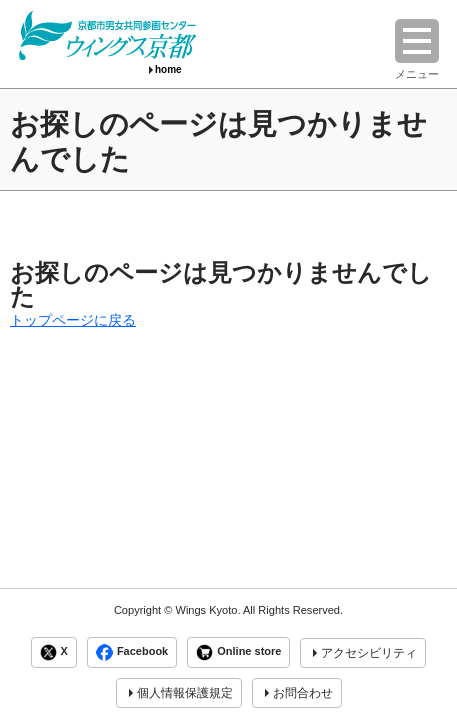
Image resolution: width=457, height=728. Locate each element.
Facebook (132, 652)
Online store (238, 652)
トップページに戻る (73, 320)
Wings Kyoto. (207, 610)
